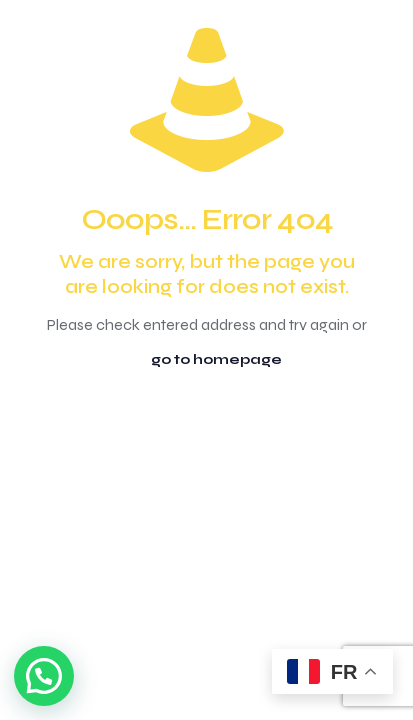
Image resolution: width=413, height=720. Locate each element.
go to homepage (216, 359)
